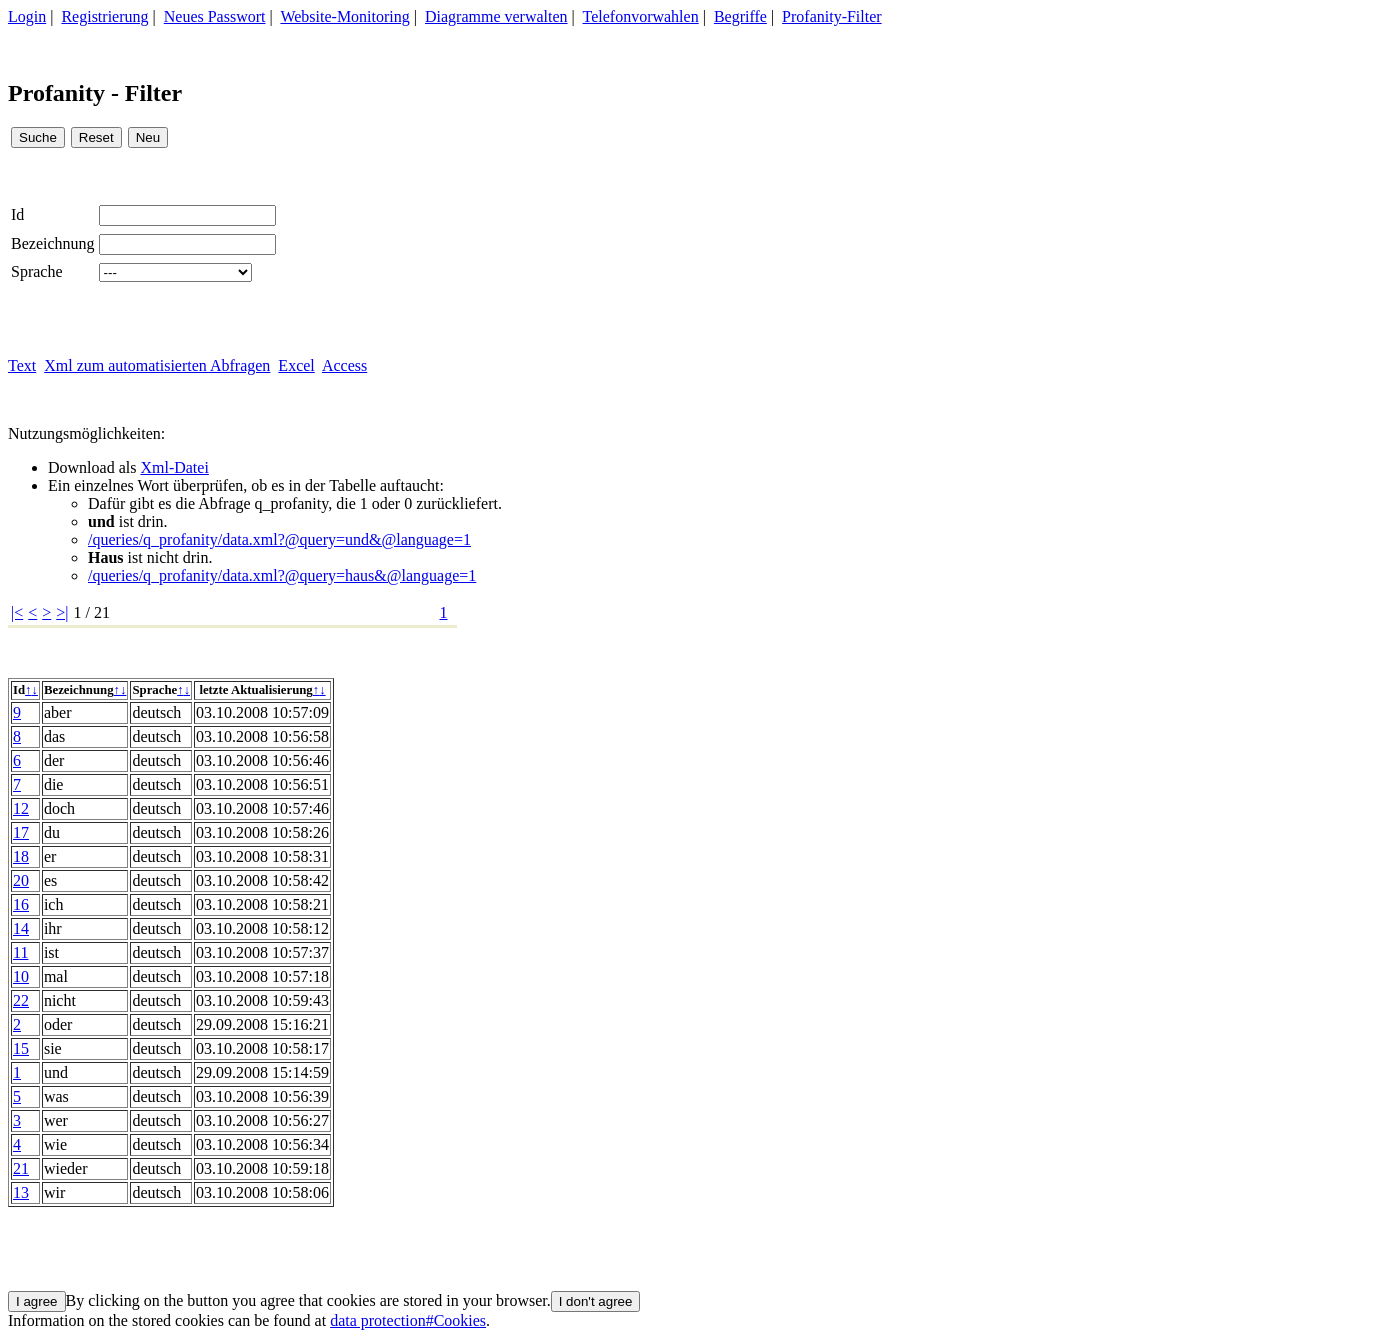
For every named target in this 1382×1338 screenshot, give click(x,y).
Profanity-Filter (832, 16)
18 (21, 856)
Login (27, 16)
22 (21, 1000)
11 (20, 952)
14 (21, 928)
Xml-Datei (174, 467)
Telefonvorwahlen (641, 16)
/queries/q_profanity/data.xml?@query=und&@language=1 (279, 539)
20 (21, 880)
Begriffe (740, 16)
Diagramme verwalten (496, 16)
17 (21, 832)
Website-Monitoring (344, 16)
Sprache (37, 271)
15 (21, 1048)
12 (21, 808)
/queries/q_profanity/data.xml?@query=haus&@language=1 (282, 575)
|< (17, 612)
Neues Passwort (215, 16)
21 (21, 1168)
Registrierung (104, 16)
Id (17, 214)
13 (21, 1192)
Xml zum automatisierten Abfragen (157, 365)
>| (62, 612)
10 (21, 976)
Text (22, 365)
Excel (296, 365)
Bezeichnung (53, 243)
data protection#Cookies (408, 1320)
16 (21, 904)
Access (344, 365)
